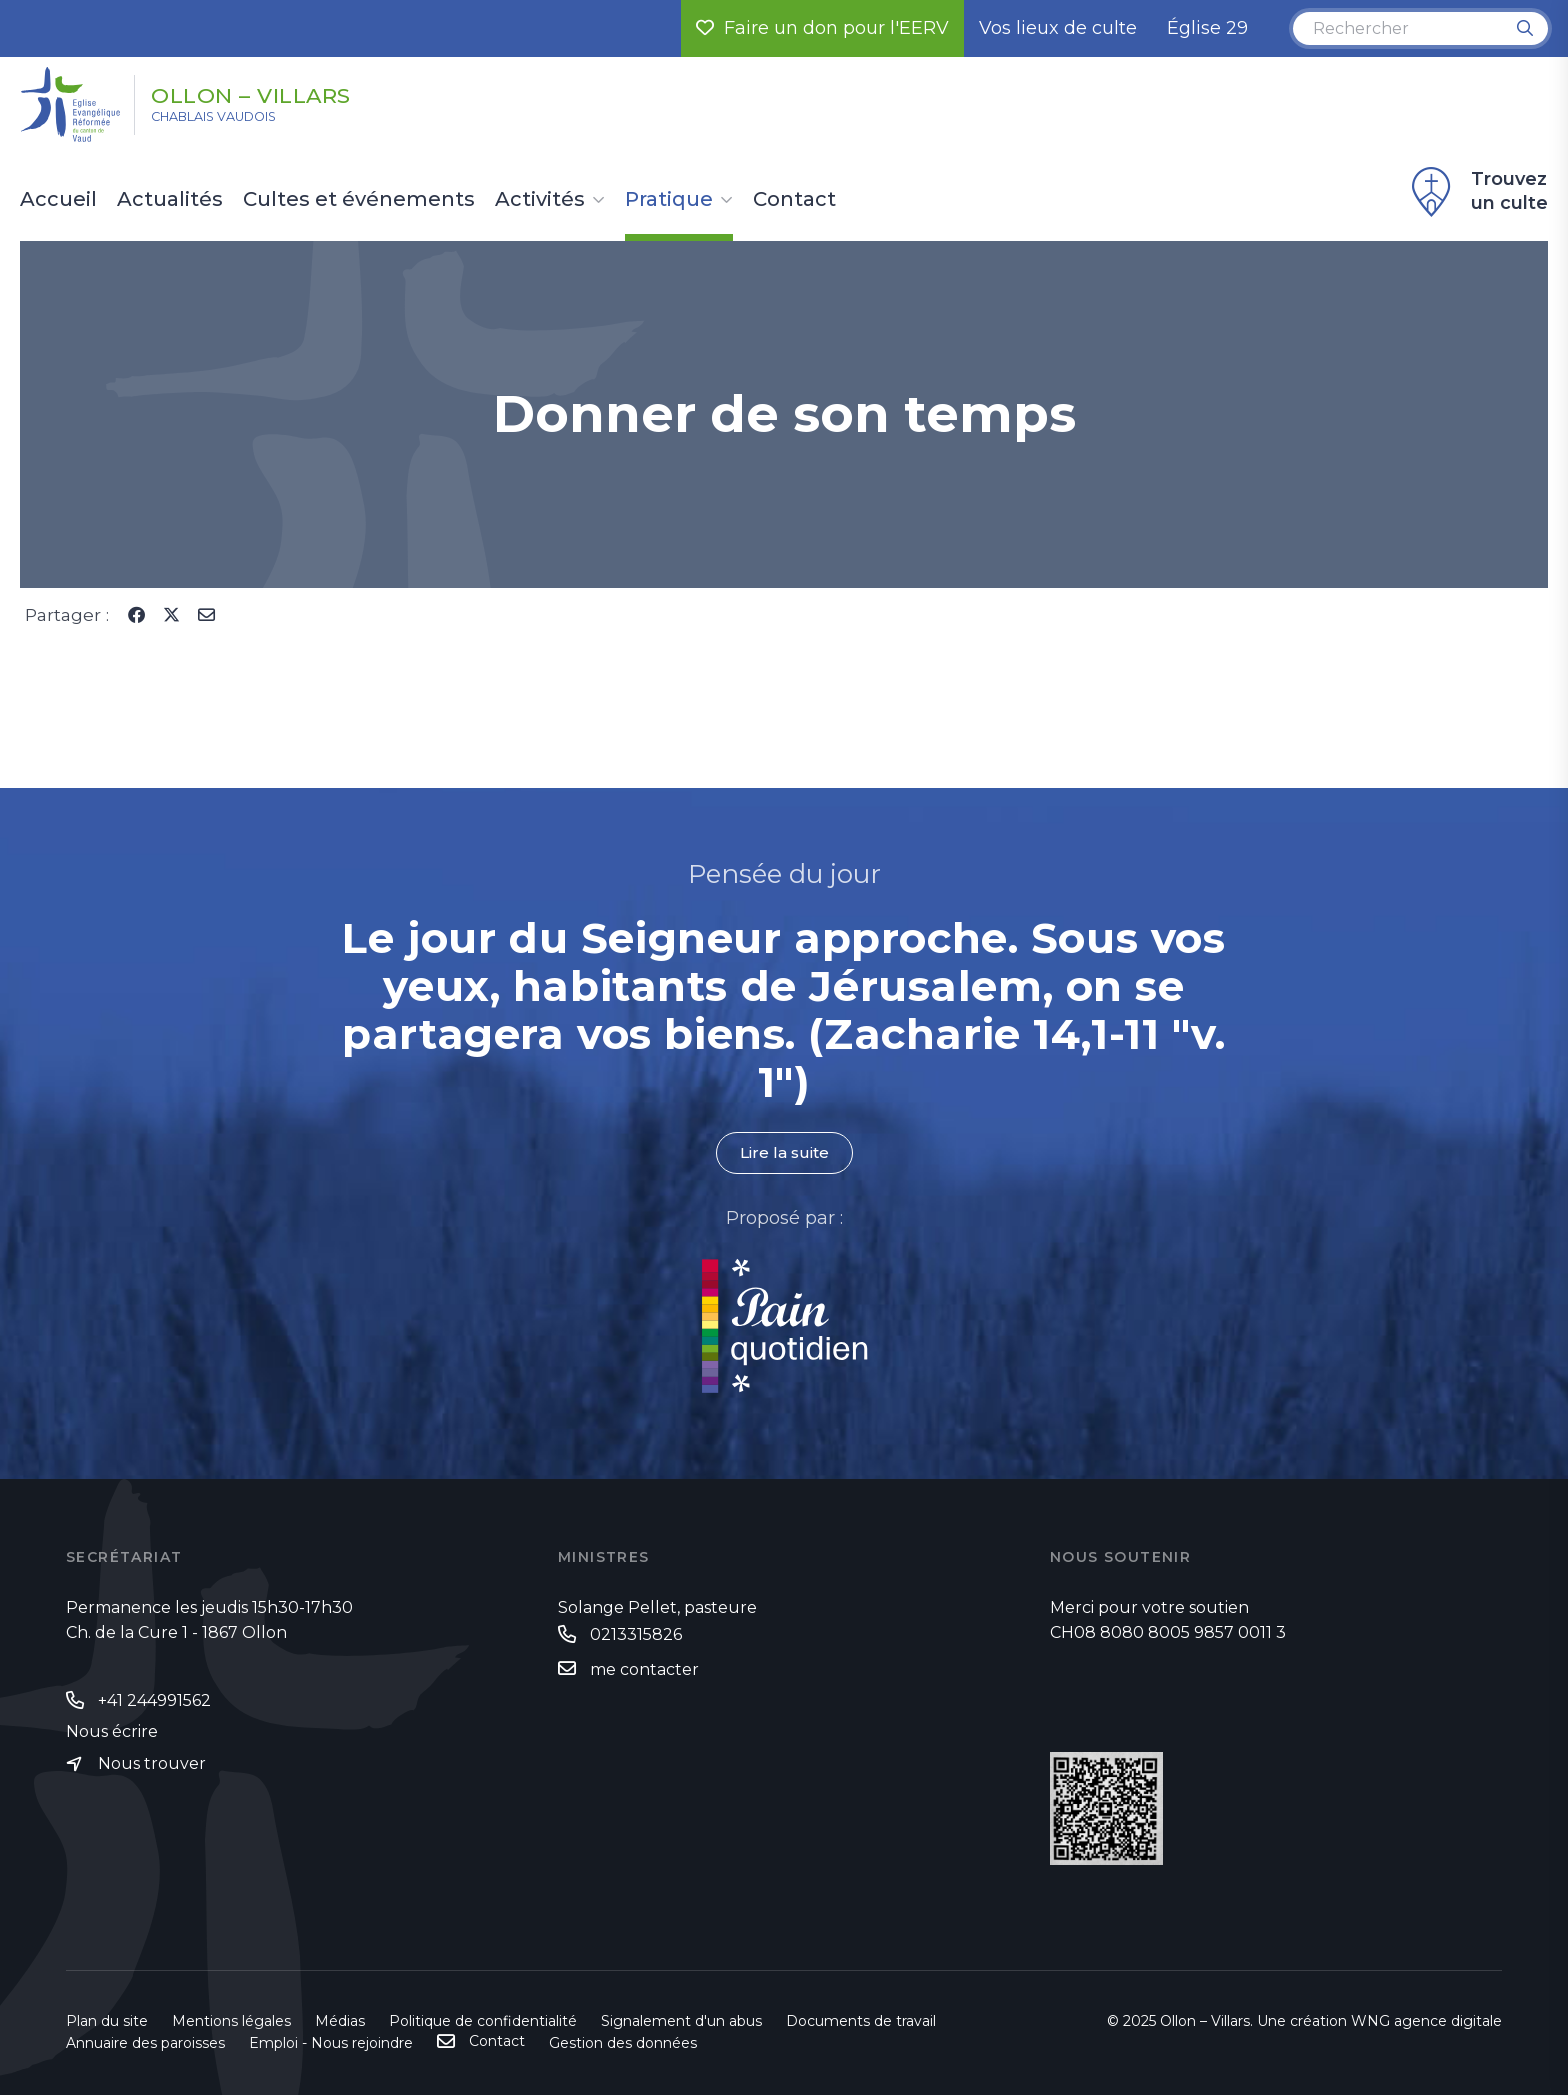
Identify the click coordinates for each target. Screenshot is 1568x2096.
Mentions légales (231, 2022)
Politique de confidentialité (483, 2022)
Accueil (58, 200)
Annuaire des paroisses (145, 2044)
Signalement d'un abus (681, 2022)
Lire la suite (784, 1153)
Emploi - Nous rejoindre (331, 2044)
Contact (794, 200)
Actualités (170, 200)
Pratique (669, 200)
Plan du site (107, 2022)
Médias (340, 2022)
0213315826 (636, 1635)
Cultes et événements (359, 200)
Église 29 (1207, 28)
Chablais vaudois (234, 121)
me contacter (644, 1670)
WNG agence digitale (1426, 2022)
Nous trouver (152, 1765)
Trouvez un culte (1477, 192)
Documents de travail (861, 2022)
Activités (540, 200)
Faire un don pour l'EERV (822, 28)
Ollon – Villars (283, 93)
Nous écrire (112, 1733)
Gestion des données (623, 2044)
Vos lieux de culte (1058, 28)
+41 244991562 (154, 1700)
